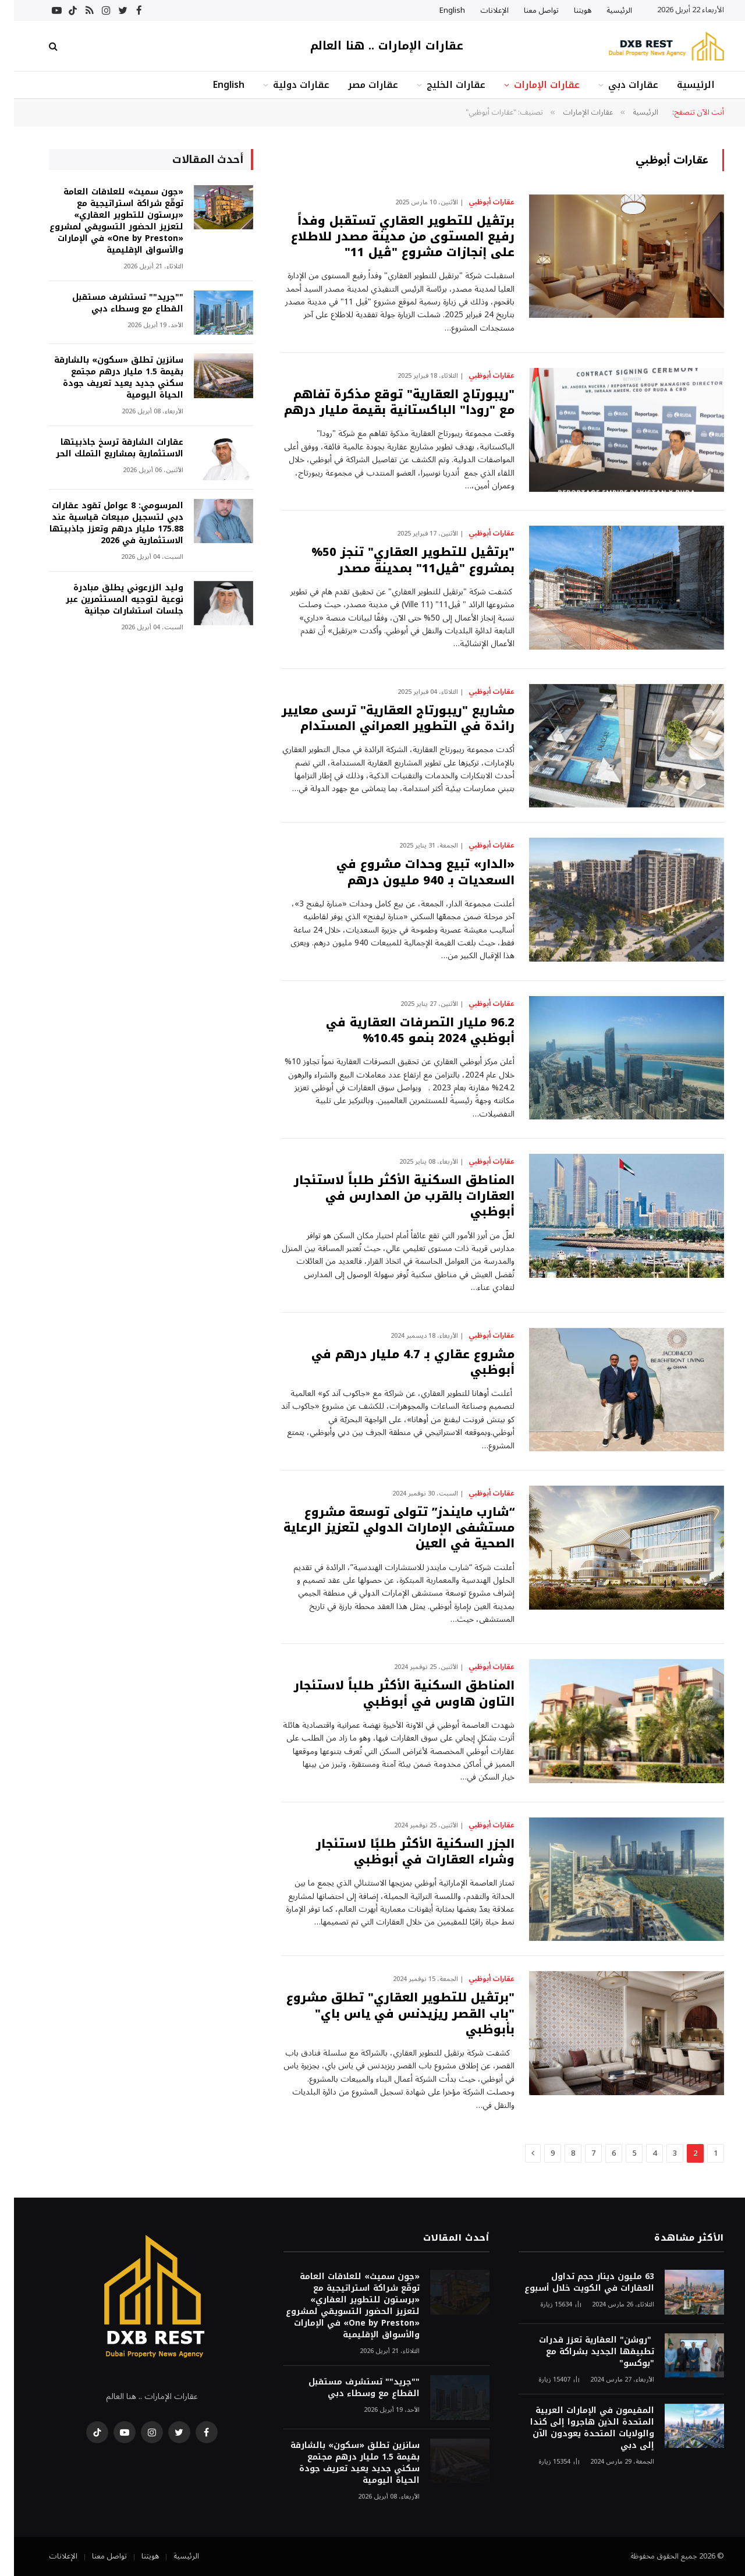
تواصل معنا (527, 10)
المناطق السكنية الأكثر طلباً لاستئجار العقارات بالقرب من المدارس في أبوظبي (390, 1196)
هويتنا (568, 10)
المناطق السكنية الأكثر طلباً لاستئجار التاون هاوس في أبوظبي (390, 1693)
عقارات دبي (619, 85)
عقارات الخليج (442, 85)
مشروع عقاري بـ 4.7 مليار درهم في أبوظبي (399, 1362)
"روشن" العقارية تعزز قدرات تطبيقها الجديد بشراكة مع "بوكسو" (582, 2351)
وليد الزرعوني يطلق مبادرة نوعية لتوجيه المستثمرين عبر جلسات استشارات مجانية (110, 599)
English (438, 10)
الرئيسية (605, 10)
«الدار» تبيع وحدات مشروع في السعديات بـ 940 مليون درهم (411, 872)
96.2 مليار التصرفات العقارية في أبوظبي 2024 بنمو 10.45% (406, 1030)
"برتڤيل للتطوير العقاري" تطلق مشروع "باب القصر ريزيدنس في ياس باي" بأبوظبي (386, 2014)
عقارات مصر (359, 85)
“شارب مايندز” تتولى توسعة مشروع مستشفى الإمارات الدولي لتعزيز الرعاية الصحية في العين (385, 1528)
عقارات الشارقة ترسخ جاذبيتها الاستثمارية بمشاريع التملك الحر (105, 448)
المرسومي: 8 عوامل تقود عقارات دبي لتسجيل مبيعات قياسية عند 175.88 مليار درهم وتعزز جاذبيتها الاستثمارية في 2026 (102, 523)
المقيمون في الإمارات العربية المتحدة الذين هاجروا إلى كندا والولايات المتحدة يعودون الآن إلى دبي (578, 2428)
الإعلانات (480, 10)
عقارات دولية (287, 85)
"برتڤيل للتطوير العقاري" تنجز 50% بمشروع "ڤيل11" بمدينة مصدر (399, 560)
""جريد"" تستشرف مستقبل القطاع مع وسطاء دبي (113, 303)
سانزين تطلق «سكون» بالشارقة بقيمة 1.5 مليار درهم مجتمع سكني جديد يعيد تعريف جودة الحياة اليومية (104, 378)
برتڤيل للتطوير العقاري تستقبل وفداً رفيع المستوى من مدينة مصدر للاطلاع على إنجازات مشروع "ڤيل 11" (389, 237)
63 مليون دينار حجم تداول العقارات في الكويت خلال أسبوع (575, 2282)
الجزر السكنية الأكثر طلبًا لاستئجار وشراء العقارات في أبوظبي (401, 1852)
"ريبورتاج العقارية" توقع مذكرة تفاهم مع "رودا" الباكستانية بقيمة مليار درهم (385, 402)
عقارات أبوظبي (478, 202)
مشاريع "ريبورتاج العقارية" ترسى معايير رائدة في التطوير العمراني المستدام (384, 718)
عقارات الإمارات (533, 85)
